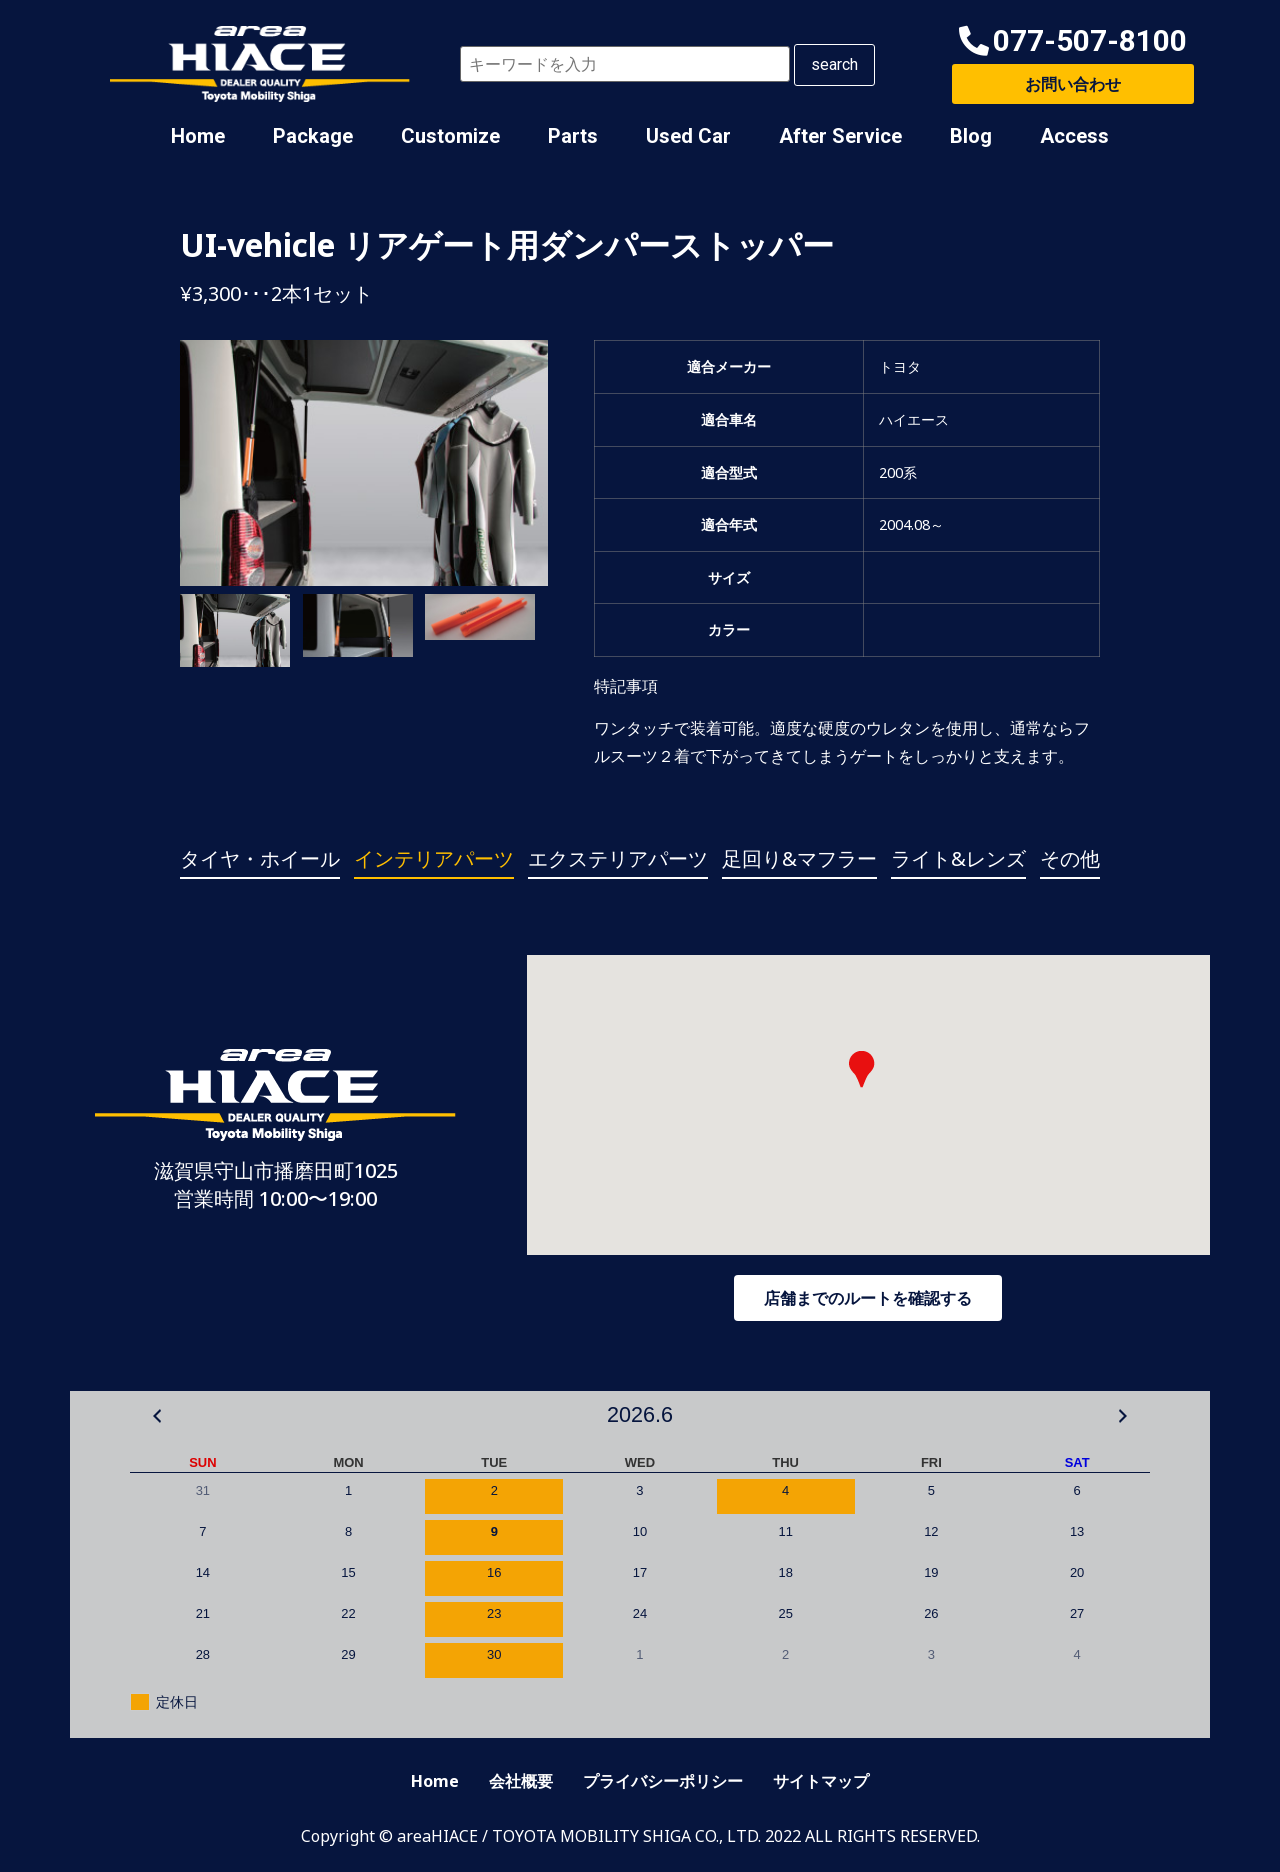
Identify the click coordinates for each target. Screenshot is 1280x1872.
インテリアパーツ (434, 858)
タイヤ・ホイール (260, 858)
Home (198, 136)
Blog (971, 136)
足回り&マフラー (799, 858)
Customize (450, 136)
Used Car (688, 136)
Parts (573, 136)
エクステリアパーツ (618, 858)
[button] (1073, 41)
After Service (840, 136)
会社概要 (521, 1781)
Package (313, 136)
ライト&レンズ (958, 858)
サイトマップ (821, 1781)
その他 (1070, 858)
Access (1074, 136)
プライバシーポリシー (663, 1781)
